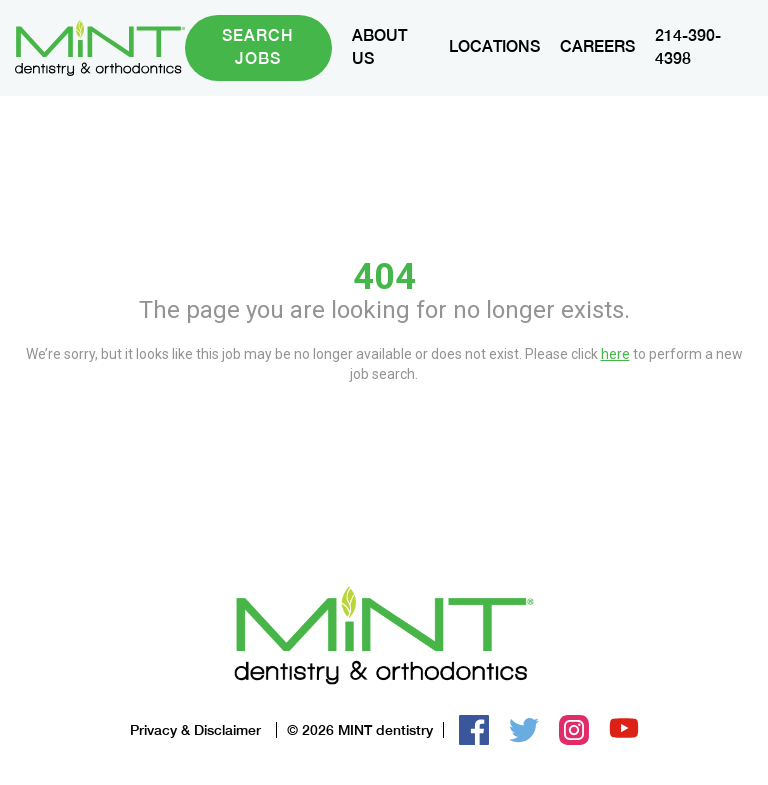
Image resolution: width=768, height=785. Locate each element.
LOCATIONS (494, 46)
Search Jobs (258, 47)
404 (384, 277)
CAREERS (597, 46)
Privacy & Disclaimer (195, 730)
